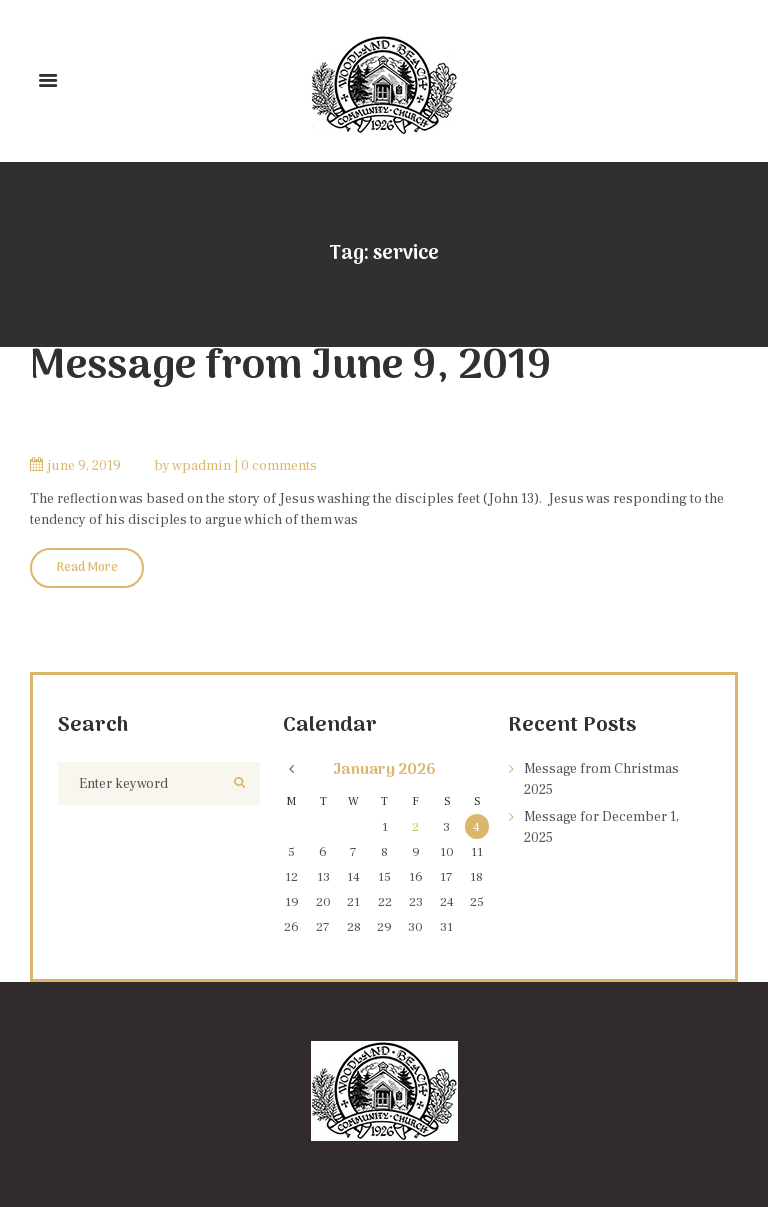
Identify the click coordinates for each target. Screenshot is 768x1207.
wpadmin (201, 466)
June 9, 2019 (84, 466)
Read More (87, 568)
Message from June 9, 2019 (290, 367)
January (384, 770)
